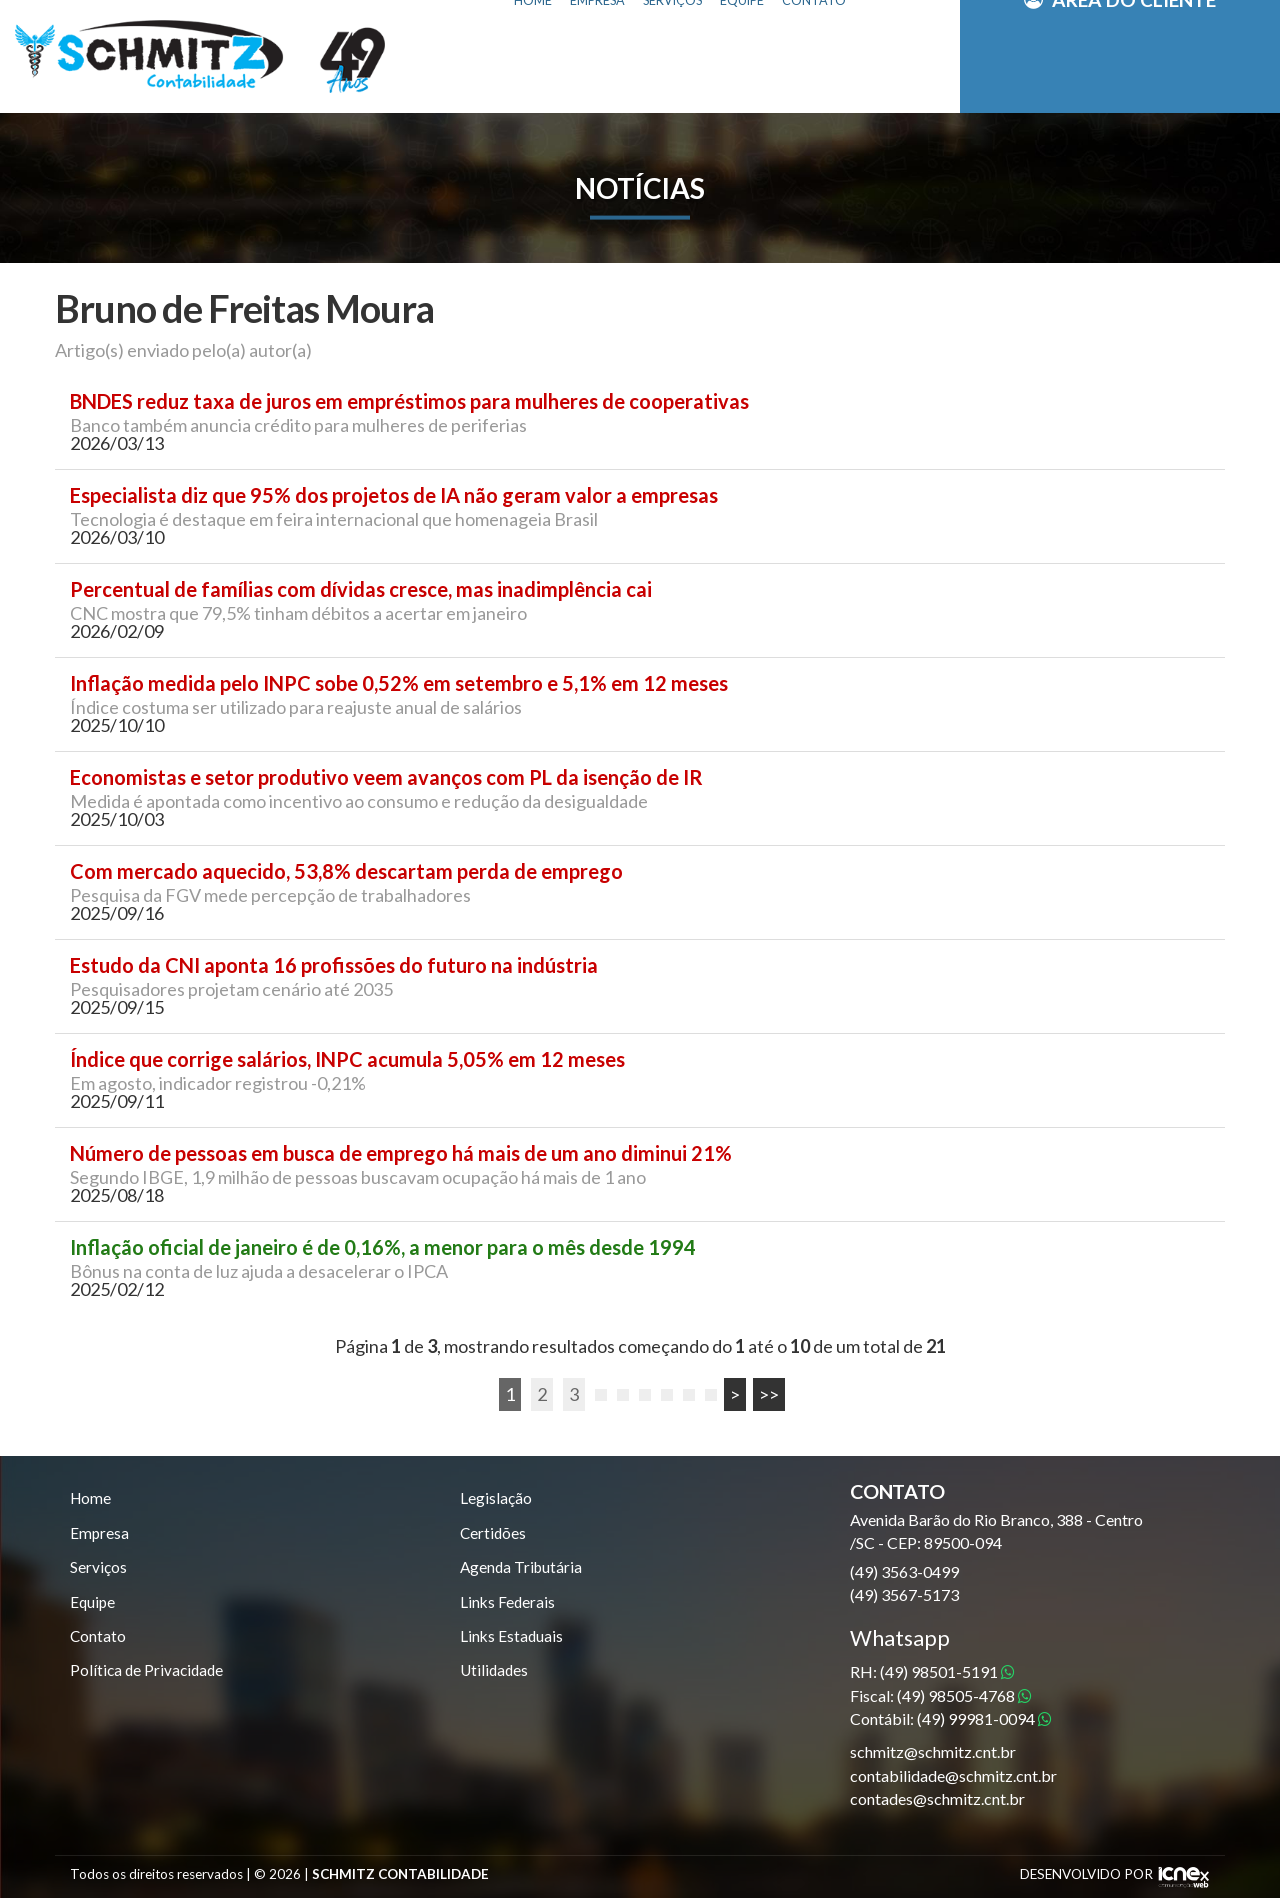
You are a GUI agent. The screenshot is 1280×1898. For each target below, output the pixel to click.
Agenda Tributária (523, 1569)
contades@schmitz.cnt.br (937, 1798)
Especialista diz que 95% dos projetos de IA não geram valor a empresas (394, 495)
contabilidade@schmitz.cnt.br (953, 1775)
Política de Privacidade (149, 1675)
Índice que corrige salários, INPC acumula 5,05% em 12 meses (347, 1059)
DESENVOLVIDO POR (1086, 1874)
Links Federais (508, 1605)
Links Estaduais (512, 1640)
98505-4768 (964, 1695)
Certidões (494, 1534)
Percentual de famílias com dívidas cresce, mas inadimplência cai (361, 589)
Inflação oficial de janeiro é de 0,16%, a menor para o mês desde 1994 (383, 1247)
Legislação (496, 1498)
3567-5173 (904, 1594)
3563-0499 (904, 1571)
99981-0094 (984, 1718)
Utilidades (495, 1675)
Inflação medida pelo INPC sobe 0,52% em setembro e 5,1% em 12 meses (399, 683)
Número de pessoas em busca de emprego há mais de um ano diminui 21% (401, 1153)
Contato (98, 1640)
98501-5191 (947, 1671)
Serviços (98, 1569)
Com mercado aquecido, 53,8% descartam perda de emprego (346, 871)
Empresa (100, 1534)
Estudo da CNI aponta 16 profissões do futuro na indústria (334, 965)
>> (769, 1394)
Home (91, 1498)
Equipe (93, 1605)
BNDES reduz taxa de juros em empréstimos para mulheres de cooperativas (409, 401)
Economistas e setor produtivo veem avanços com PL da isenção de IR (386, 777)
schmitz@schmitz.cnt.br (933, 1751)
